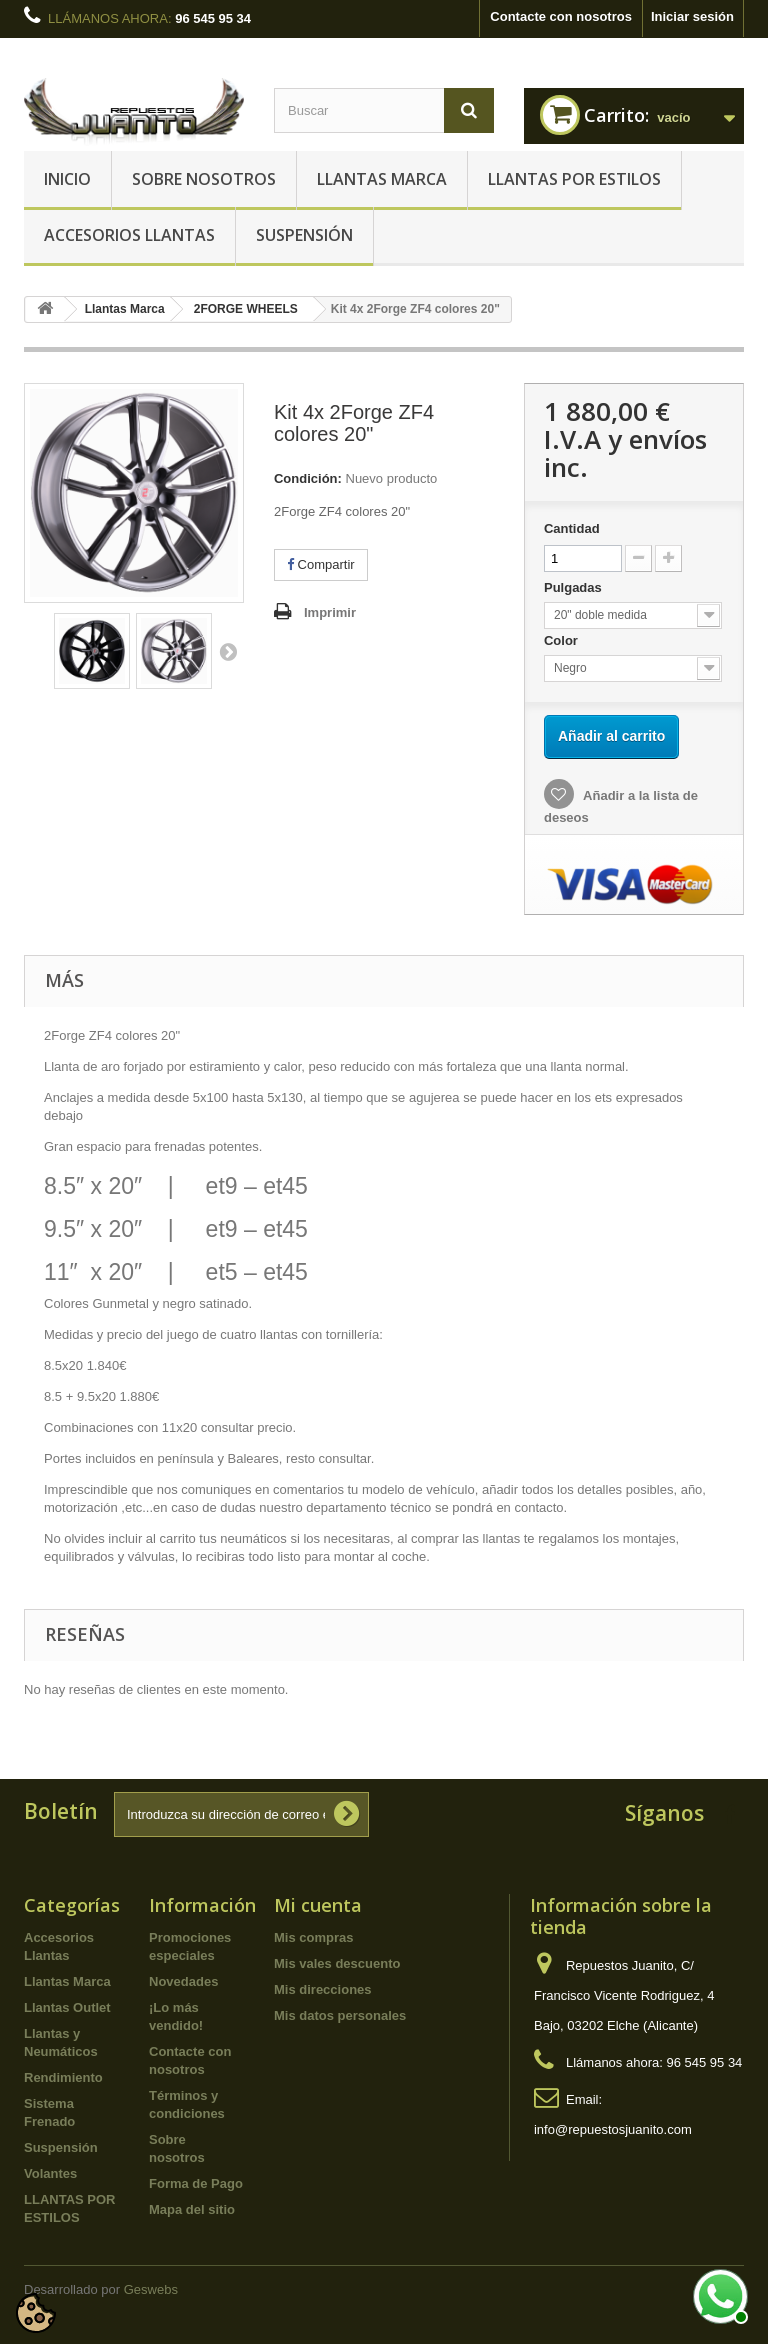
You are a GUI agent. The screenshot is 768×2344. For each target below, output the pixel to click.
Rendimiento (63, 2077)
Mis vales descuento (337, 1963)
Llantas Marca (382, 179)
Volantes (50, 2173)
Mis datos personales (340, 2015)
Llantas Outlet (67, 2007)
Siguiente (228, 651)
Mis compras (313, 1937)
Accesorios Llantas (129, 235)
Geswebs (151, 2289)
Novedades (183, 1981)
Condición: (308, 478)
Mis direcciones (323, 1989)
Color (563, 640)
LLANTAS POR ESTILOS (574, 179)
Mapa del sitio (192, 2209)
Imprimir (330, 612)
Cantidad (572, 528)
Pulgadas (574, 587)
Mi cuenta (318, 1905)
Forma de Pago (196, 2183)
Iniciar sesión (692, 16)
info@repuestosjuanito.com (613, 2129)
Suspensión (304, 235)
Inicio (67, 179)
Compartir (321, 564)
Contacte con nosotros (561, 16)
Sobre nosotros (204, 179)
